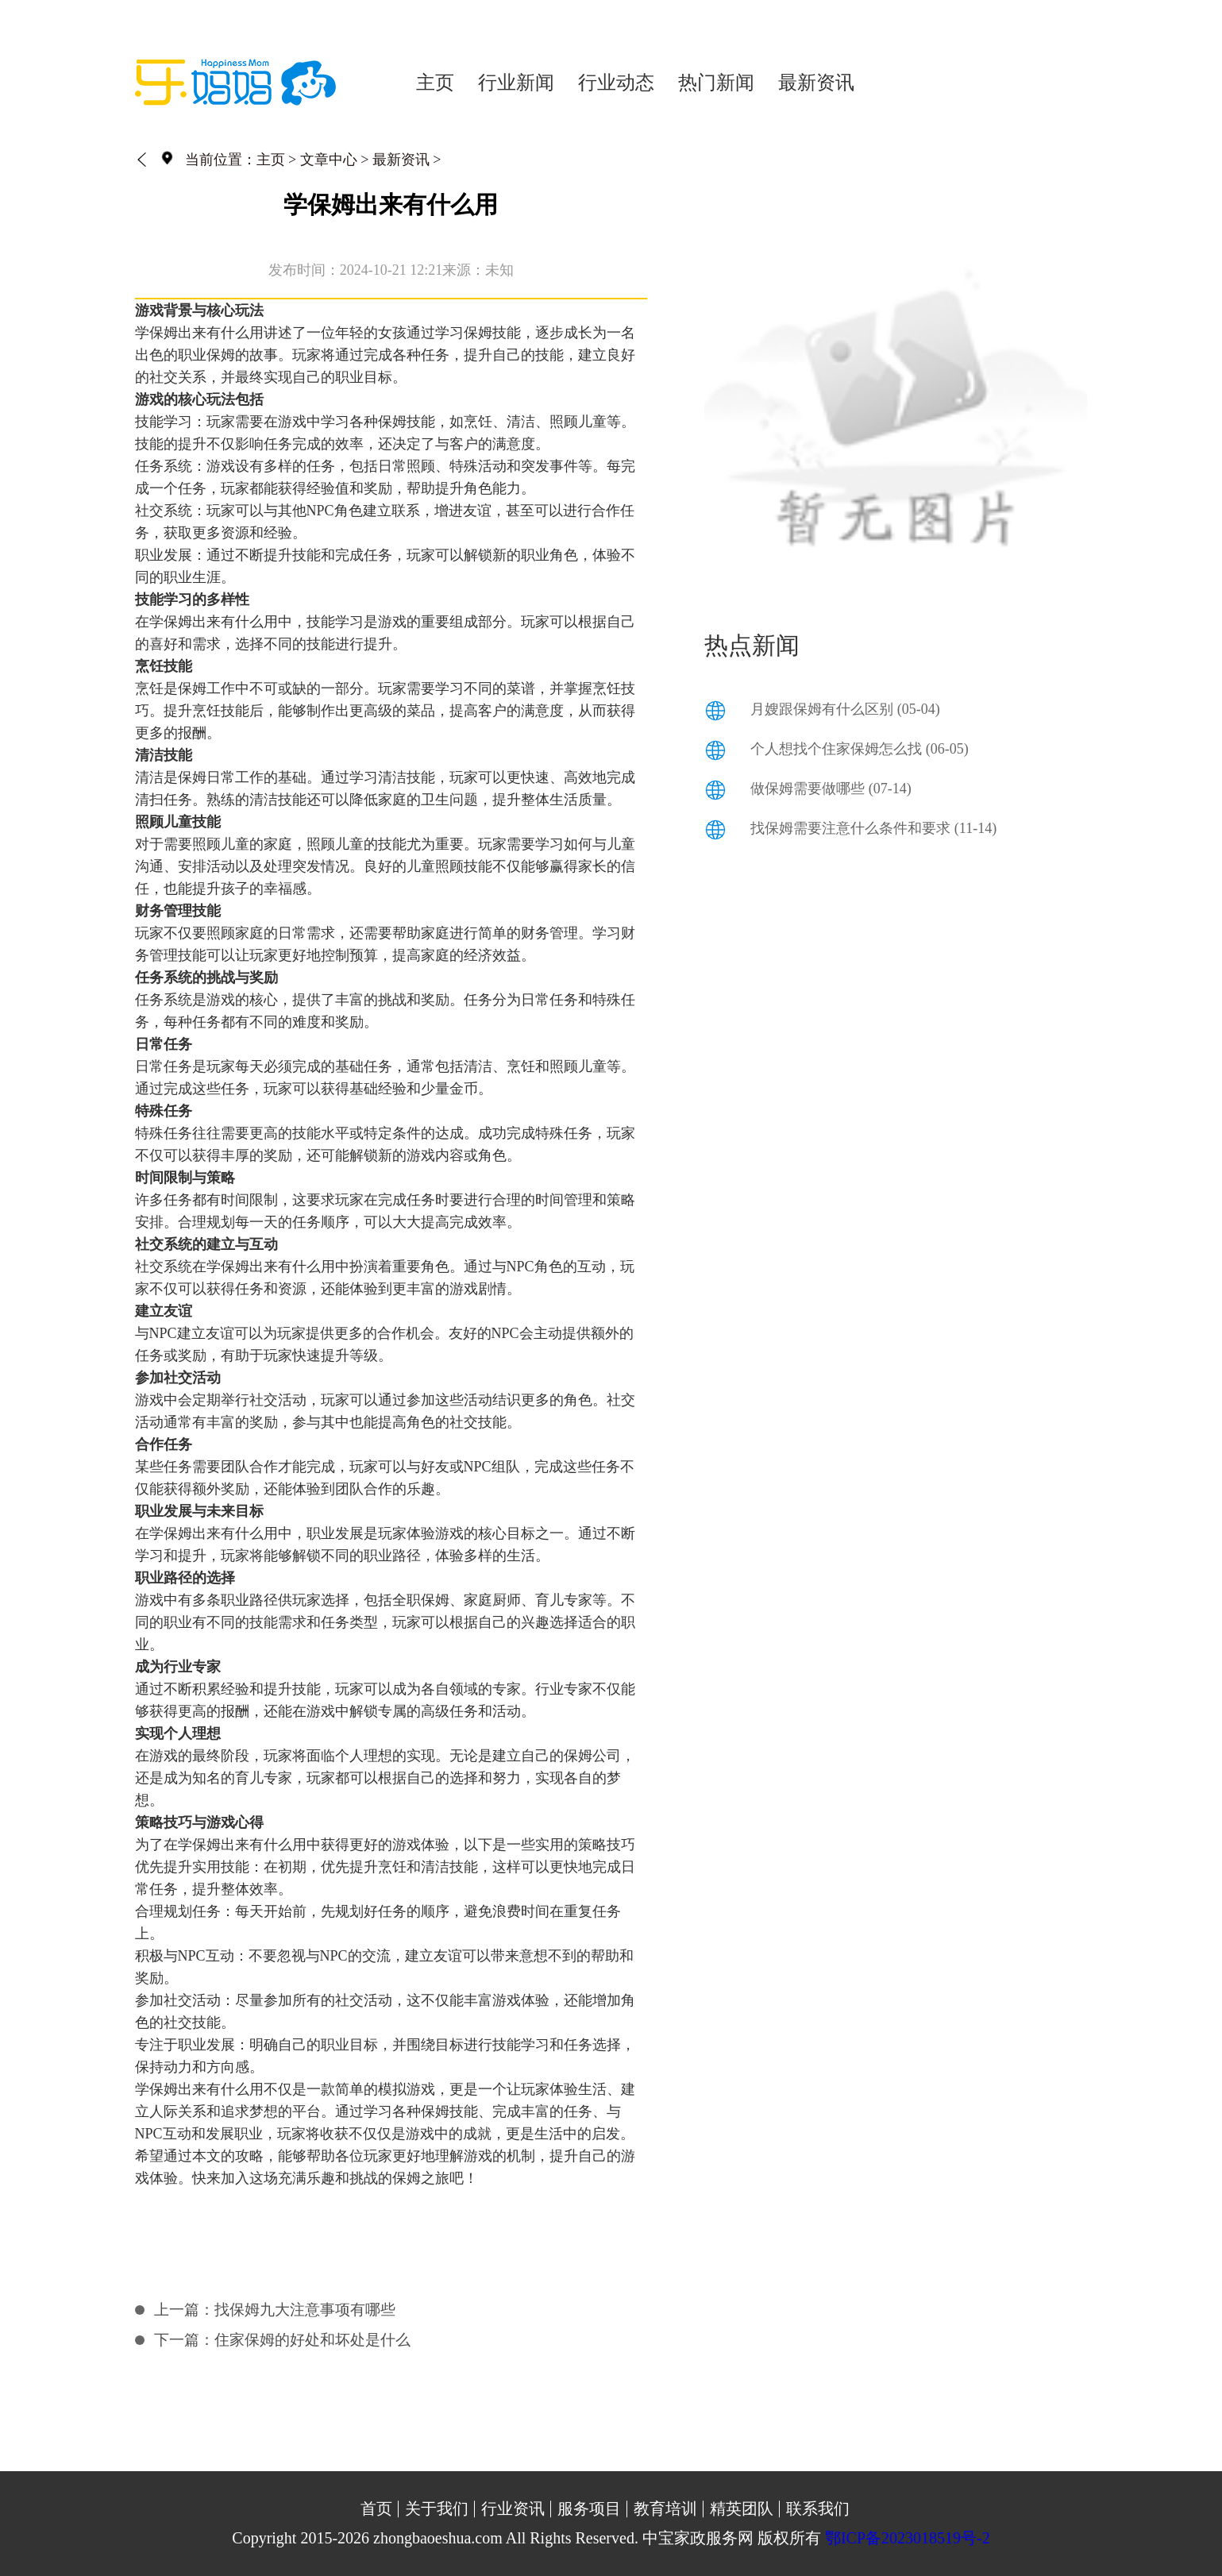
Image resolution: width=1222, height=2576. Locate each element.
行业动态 (616, 82)
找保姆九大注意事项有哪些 (304, 2309)
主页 (435, 82)
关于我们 (436, 2508)
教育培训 (665, 2508)
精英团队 (741, 2508)
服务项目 (589, 2508)
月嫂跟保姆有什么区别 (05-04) (844, 709)
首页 (376, 2508)
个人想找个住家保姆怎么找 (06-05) (859, 749)
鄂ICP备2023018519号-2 (907, 2538)
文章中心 (328, 160)
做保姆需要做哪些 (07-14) (830, 788)
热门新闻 (716, 82)
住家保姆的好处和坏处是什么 (312, 2339)
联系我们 (818, 2508)
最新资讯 (816, 82)
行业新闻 (516, 82)
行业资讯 (513, 2508)
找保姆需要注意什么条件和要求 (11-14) (873, 828)
